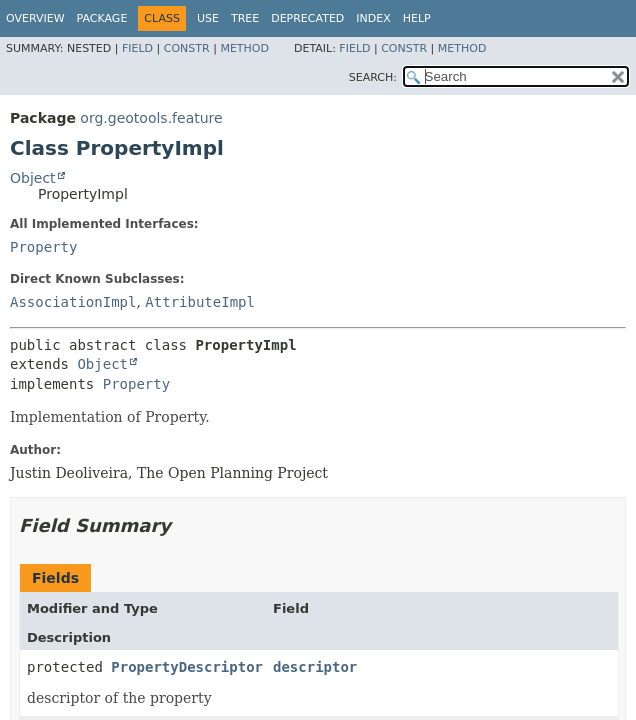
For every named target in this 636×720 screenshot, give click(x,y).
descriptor (315, 667)
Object (33, 178)
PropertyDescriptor (187, 667)
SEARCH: (373, 77)
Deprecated (307, 18)
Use (208, 18)
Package (102, 18)
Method (244, 48)
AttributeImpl (200, 302)
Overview (35, 18)
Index (373, 18)
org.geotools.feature (151, 118)
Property (43, 247)
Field (137, 48)
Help (417, 18)
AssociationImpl (73, 302)
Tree (245, 18)
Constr (187, 48)
